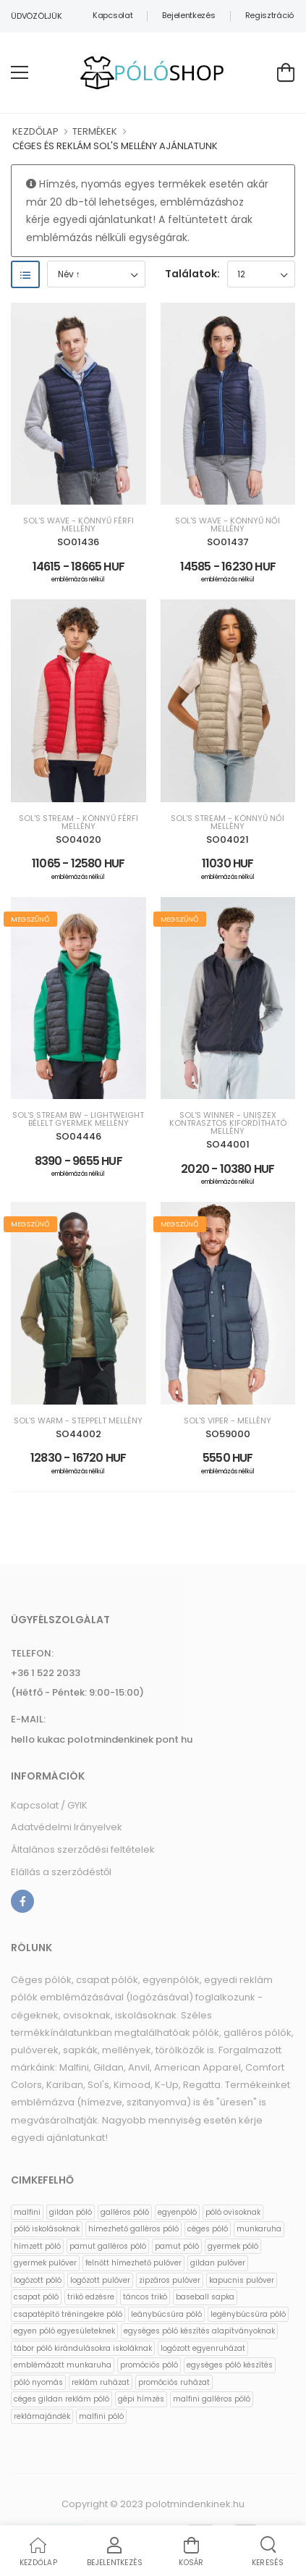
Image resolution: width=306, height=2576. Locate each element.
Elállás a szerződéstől (61, 1872)
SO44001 (228, 1144)
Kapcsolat (112, 15)
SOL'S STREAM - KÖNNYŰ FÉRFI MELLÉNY (78, 822)
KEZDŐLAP (35, 131)
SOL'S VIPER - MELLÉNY (227, 1421)
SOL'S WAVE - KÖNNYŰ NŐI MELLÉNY (227, 525)
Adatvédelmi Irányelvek (66, 1827)
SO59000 (227, 1434)
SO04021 (227, 839)
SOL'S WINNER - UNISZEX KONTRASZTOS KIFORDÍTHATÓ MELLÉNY (227, 1123)
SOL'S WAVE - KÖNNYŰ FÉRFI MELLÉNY (78, 525)
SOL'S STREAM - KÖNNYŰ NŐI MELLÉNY (227, 822)
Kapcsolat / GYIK (49, 1805)
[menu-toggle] (19, 72)
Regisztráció (269, 15)
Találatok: (192, 273)
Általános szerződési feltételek (83, 1849)
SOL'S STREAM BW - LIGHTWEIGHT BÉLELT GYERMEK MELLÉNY (78, 1119)
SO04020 (78, 839)
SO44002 (78, 1434)
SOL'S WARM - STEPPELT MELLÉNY (78, 1421)
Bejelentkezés (188, 15)
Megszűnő (30, 919)
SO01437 (228, 542)
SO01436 (78, 542)
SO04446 (78, 1136)
